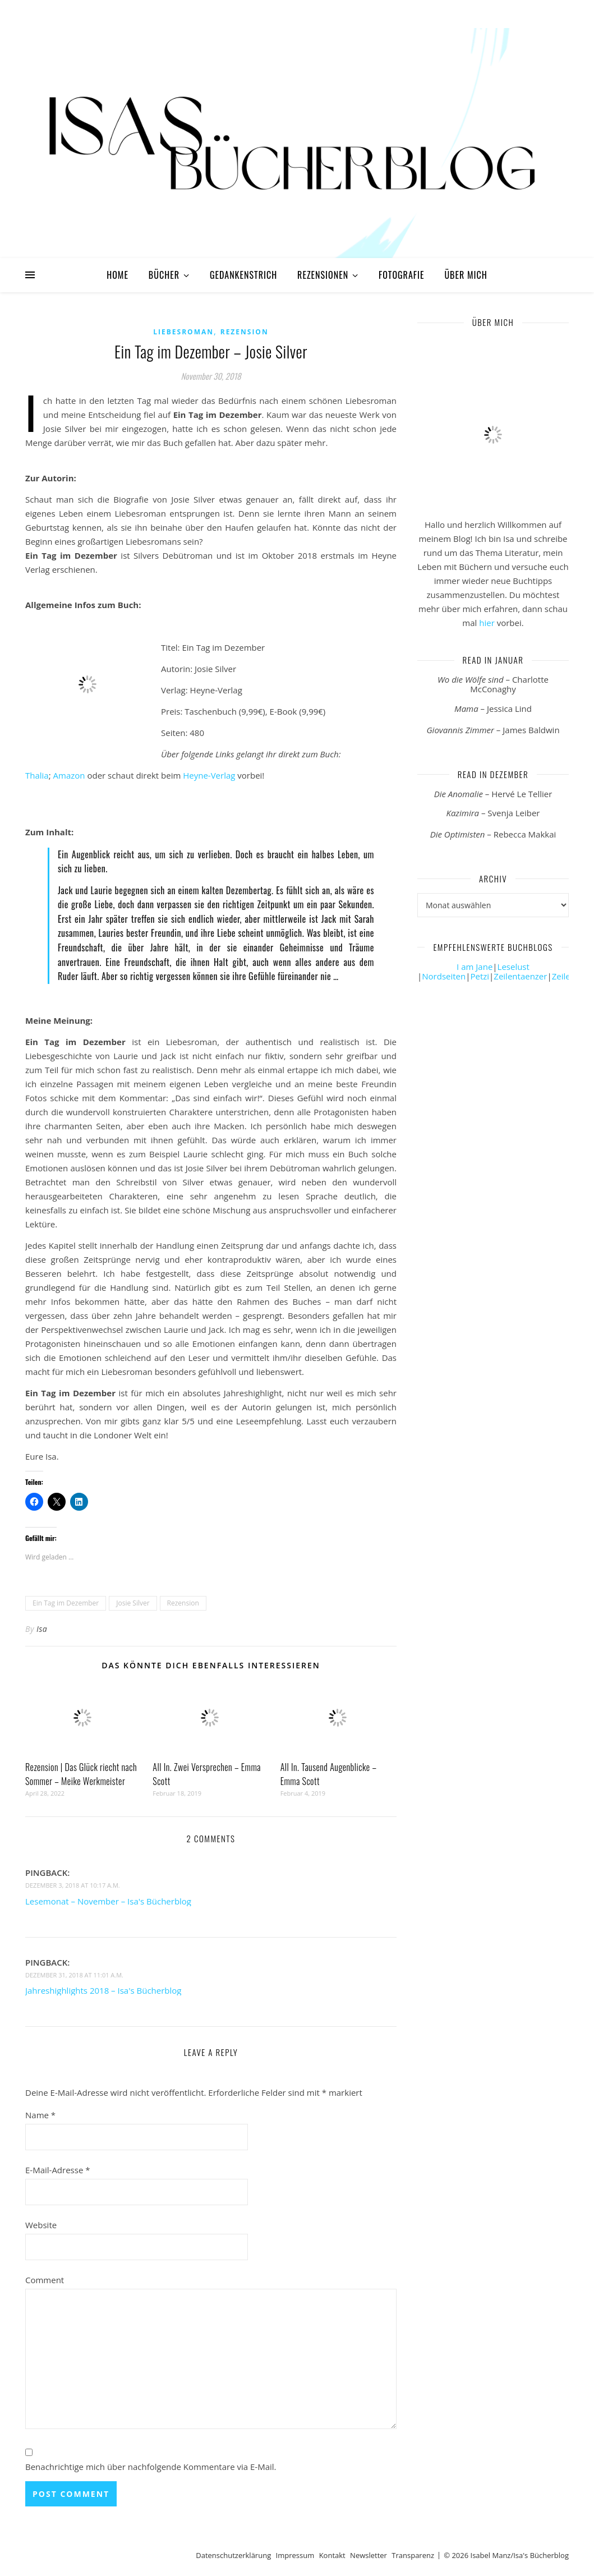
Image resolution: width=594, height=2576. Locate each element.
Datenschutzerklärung (233, 2555)
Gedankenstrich (243, 275)
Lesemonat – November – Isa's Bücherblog (108, 1901)
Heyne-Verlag (209, 775)
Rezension (244, 332)
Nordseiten (444, 976)
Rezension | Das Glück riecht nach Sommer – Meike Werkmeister (81, 1774)
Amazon (69, 775)
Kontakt (332, 2555)
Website (41, 2224)
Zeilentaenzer (520, 976)
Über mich (465, 275)
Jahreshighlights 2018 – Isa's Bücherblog (103, 1990)
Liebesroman (183, 332)
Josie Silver (132, 1603)
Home (117, 275)
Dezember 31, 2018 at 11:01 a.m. (74, 1975)
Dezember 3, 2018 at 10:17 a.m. (72, 1885)
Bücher (164, 275)
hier (487, 622)
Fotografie (402, 275)
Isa (41, 1628)
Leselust (513, 966)
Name (40, 2114)
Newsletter (368, 2555)
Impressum (295, 2555)
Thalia (37, 775)
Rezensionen (322, 275)
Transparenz (413, 2555)
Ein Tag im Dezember (66, 1603)
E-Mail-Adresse (57, 2169)
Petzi (479, 976)
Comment (44, 2279)
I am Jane (474, 966)
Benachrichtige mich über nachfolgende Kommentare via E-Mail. (151, 2466)
